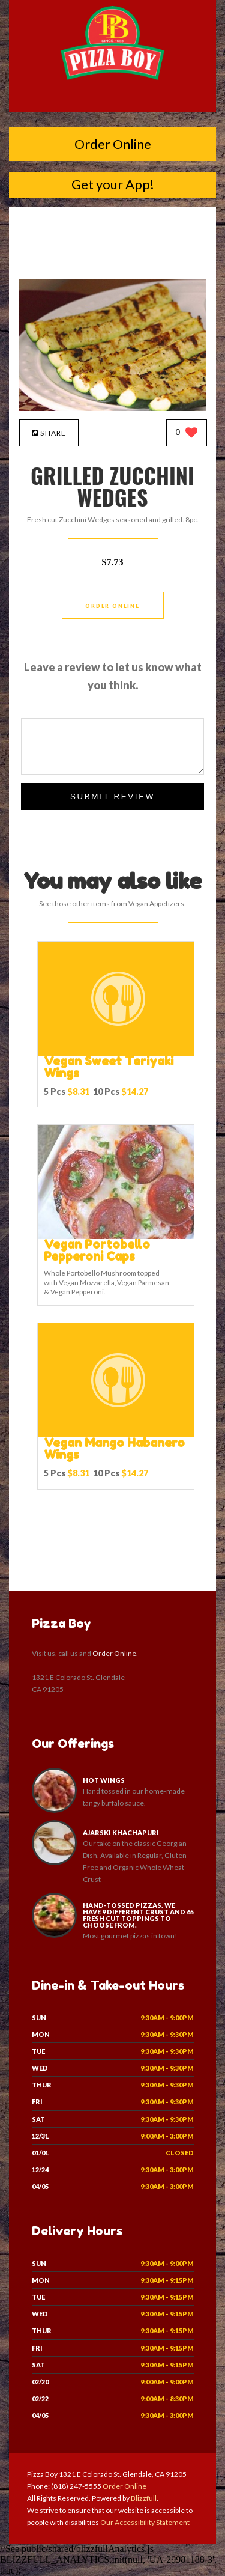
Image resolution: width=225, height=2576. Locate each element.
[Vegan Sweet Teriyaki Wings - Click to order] (118, 1053)
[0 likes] (187, 433)
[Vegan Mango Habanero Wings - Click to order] (118, 1434)
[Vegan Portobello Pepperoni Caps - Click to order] (118, 1236)
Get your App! (112, 184)
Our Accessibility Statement (144, 2522)
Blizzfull (144, 2498)
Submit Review (112, 796)
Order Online (112, 144)
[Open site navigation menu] (113, 100)
